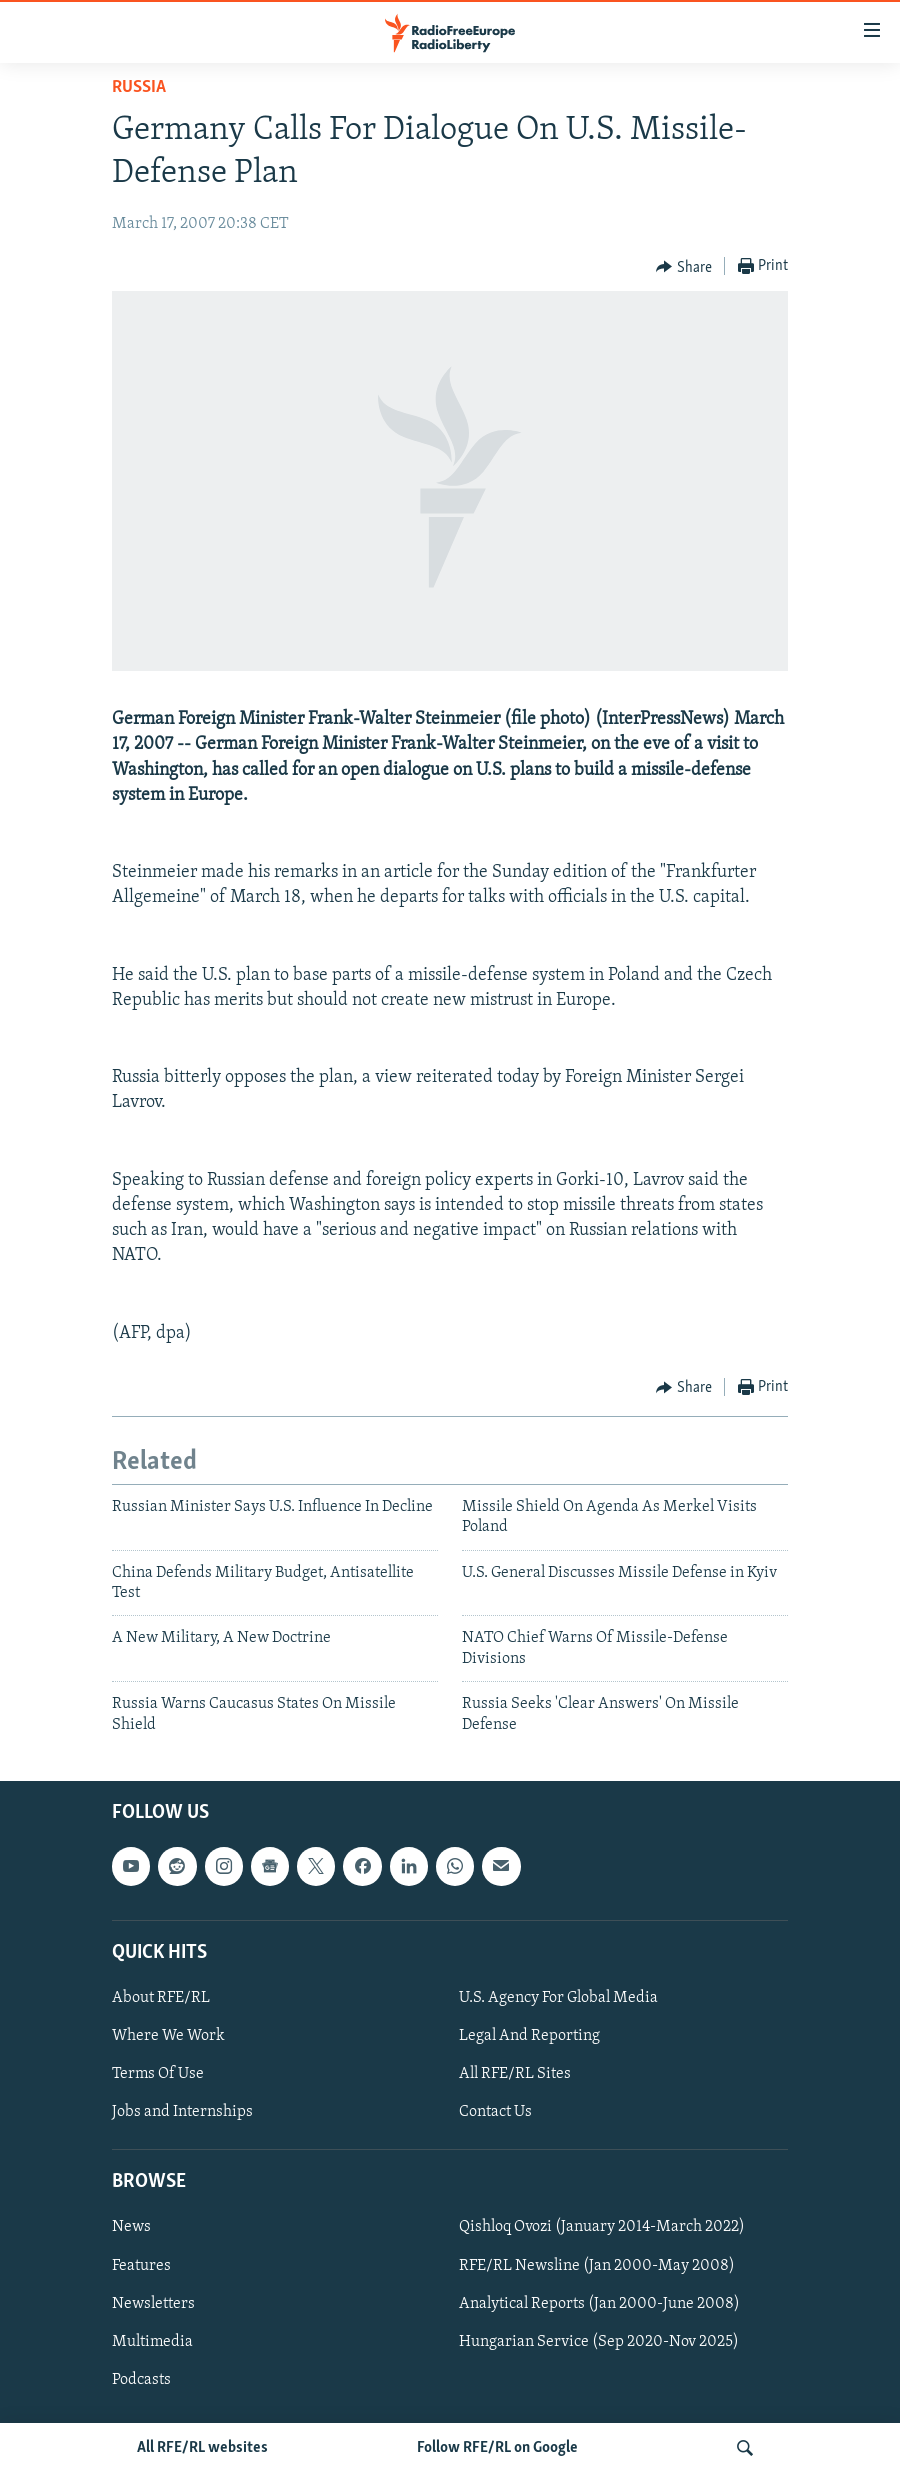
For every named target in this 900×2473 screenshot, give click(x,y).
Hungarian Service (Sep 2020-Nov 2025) (599, 2342)
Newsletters (153, 2304)
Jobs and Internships (182, 2112)
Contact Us (495, 2112)
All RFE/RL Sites (515, 2074)
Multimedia (152, 2342)
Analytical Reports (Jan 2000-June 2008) (599, 2304)
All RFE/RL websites (202, 2448)
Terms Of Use (158, 2074)
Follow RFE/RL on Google (497, 2448)
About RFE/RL (161, 1998)
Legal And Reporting (529, 2036)
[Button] (684, 267)
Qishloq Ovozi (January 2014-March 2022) (602, 2227)
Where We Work (168, 2036)
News (131, 2227)
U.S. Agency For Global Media (558, 1998)
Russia (139, 87)
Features (141, 2266)
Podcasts (141, 2380)
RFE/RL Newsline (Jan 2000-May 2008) (597, 2266)
